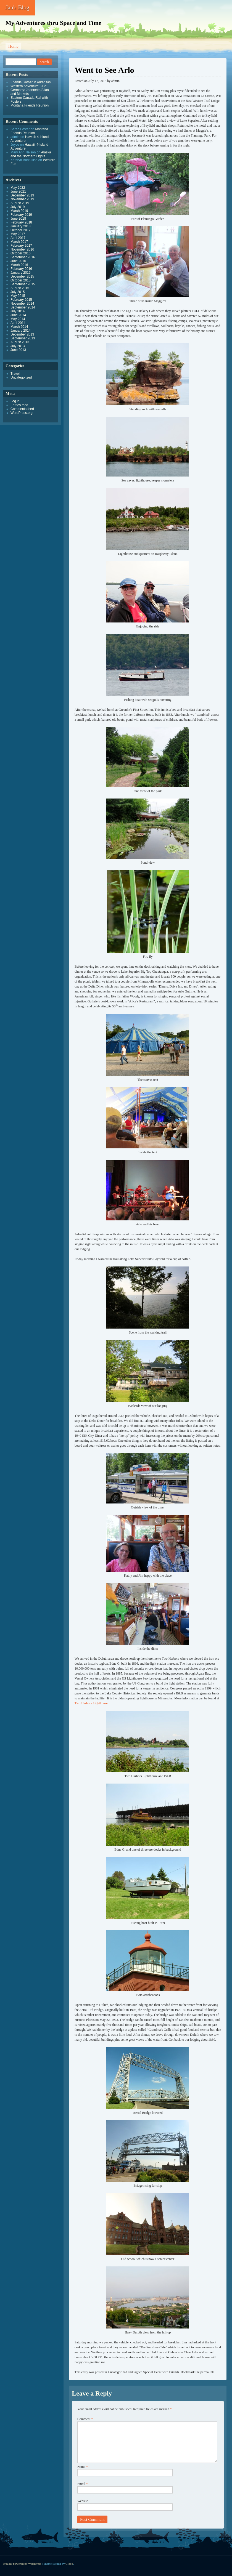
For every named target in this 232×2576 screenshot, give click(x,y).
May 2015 (17, 296)
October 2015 (20, 280)
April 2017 (17, 238)
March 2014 (19, 327)
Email (82, 2484)
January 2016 (20, 273)
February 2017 (21, 246)
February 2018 (21, 222)
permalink (207, 2372)
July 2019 (17, 207)
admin (115, 81)
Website (82, 2501)
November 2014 (22, 303)
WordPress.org (21, 413)
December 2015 (22, 276)
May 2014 (17, 319)
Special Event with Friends (161, 2372)
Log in (15, 401)
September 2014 (22, 307)
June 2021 (18, 191)
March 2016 (19, 265)
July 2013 (17, 346)
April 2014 (17, 323)
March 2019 (19, 211)
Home (13, 46)
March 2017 (19, 242)
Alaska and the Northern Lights (30, 154)
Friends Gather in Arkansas (30, 82)
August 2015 (19, 288)
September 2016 (22, 257)
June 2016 (18, 261)
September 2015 (22, 284)
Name (82, 2467)
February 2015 (21, 300)
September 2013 (22, 338)
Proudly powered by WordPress (22, 2563)
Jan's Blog (17, 7)
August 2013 (19, 342)
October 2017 (20, 230)
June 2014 (18, 315)
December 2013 (22, 334)
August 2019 (19, 203)
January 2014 (20, 330)
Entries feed (19, 405)
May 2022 (17, 188)
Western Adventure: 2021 (29, 86)
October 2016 (20, 253)
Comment (85, 2419)
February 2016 (21, 269)
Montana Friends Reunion (29, 105)
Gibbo (69, 2563)
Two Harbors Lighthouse (91, 1703)
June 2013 (18, 350)
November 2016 (22, 249)
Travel (15, 374)
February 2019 (21, 215)
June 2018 (18, 218)
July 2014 (17, 311)
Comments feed (22, 409)
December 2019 (22, 195)
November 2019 (22, 199)
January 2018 (20, 226)
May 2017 (17, 234)
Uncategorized (117, 2372)
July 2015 (17, 292)
